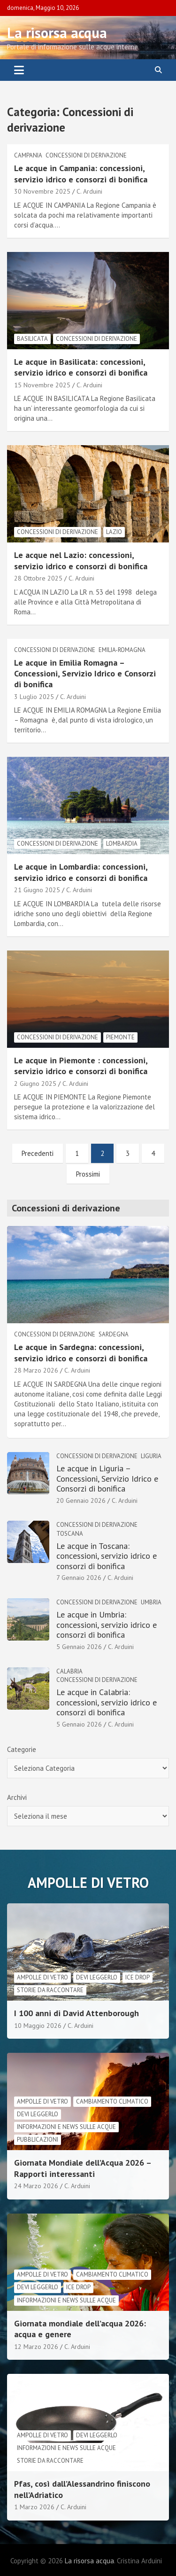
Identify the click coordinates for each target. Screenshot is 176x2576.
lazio (114, 532)
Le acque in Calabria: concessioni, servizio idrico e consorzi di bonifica (106, 1702)
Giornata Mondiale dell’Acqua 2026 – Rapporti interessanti (82, 2168)
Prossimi (88, 1174)
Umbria (151, 1602)
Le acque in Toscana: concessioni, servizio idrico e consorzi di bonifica (106, 1555)
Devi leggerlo (96, 1977)
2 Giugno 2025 (35, 1083)
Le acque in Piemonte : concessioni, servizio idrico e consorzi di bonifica (80, 1065)
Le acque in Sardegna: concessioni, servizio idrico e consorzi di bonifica (80, 1352)
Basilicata (32, 339)
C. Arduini (89, 191)
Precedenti (38, 1153)
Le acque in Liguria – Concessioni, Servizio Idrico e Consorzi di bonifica (107, 1478)
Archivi (17, 1797)
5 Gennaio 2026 (79, 1646)
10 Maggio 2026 (37, 2025)
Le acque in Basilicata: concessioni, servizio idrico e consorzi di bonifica (80, 367)
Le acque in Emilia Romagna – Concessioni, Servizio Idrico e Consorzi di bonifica (85, 673)
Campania (28, 155)
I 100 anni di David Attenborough (76, 2013)
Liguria (151, 1456)
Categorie (21, 1749)
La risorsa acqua (57, 33)
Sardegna (114, 1334)
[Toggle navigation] (19, 70)
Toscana (69, 1534)
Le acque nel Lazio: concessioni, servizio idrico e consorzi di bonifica (80, 560)
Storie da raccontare (50, 1990)
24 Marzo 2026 (36, 2186)
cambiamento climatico (112, 2101)
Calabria (69, 1671)
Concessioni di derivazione (86, 155)
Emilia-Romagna (122, 650)
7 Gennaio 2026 (78, 1577)
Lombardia (122, 844)
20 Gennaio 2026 (81, 1500)
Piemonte (120, 1037)
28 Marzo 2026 (36, 1370)
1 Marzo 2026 (34, 2507)
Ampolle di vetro (42, 1977)
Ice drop (137, 1977)
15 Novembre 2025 (42, 385)
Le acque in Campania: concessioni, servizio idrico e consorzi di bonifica (80, 173)
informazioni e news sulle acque (66, 2127)
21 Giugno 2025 (37, 890)
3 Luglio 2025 (34, 696)
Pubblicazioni (37, 2140)
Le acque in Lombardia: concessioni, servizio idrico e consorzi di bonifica (80, 872)
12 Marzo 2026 (36, 2346)
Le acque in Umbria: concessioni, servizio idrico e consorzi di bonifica (106, 1624)
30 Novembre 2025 (42, 191)
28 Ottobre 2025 (38, 578)
